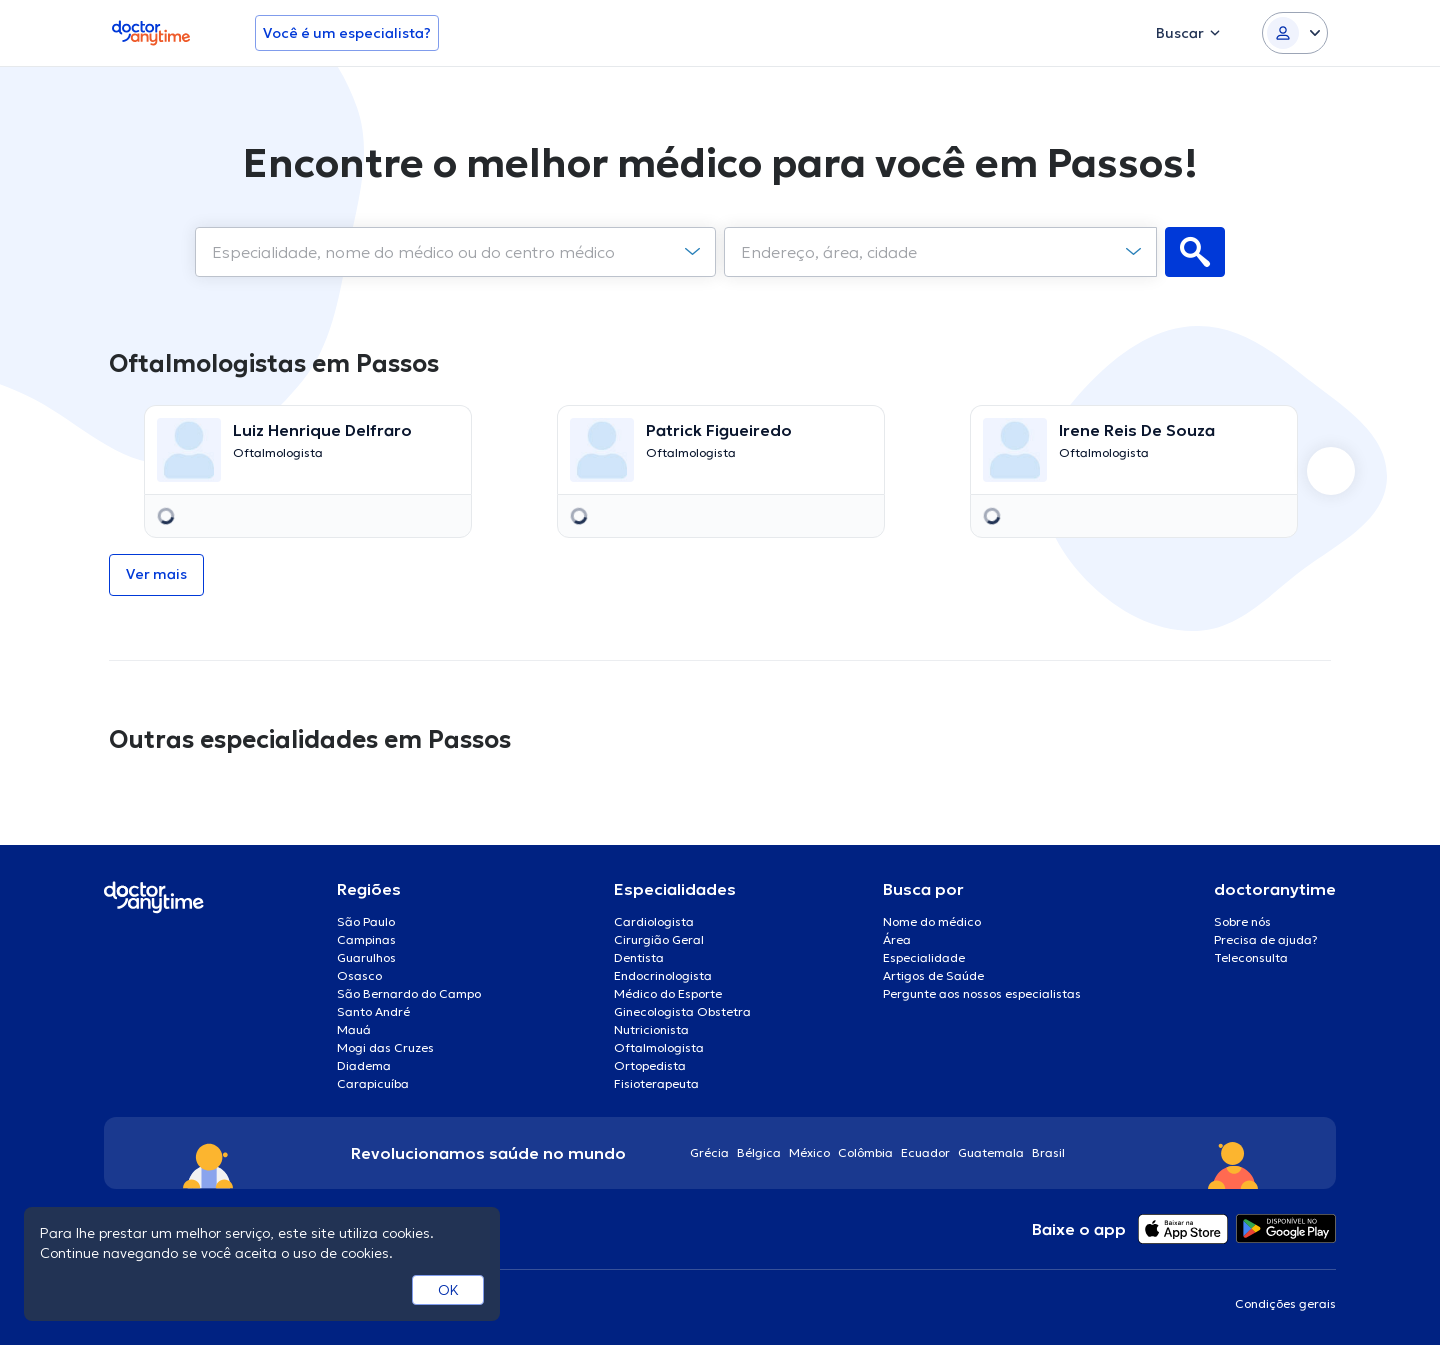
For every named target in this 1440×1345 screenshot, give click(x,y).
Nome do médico (932, 921)
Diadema (364, 1065)
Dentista (639, 957)
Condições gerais (1285, 1303)
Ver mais (156, 574)
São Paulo (366, 921)
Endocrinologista (663, 975)
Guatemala (991, 1152)
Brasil (1048, 1152)
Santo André (373, 1011)
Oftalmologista (659, 1047)
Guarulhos (366, 957)
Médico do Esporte (668, 993)
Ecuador (925, 1152)
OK (448, 1290)
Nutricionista (651, 1029)
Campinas (366, 939)
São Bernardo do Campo (409, 993)
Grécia (709, 1152)
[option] (307, 471)
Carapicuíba (373, 1083)
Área (897, 939)
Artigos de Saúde (933, 975)
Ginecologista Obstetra (682, 1011)
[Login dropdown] (1295, 33)
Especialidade (924, 957)
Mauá (354, 1029)
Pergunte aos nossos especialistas (982, 993)
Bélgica (759, 1152)
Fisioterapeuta (656, 1083)
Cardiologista (654, 921)
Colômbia (865, 1152)
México (809, 1152)
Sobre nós (1242, 921)
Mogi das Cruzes (385, 1047)
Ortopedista (650, 1065)
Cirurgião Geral (659, 939)
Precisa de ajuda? (1266, 939)
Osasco (359, 975)
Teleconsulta (1251, 957)
